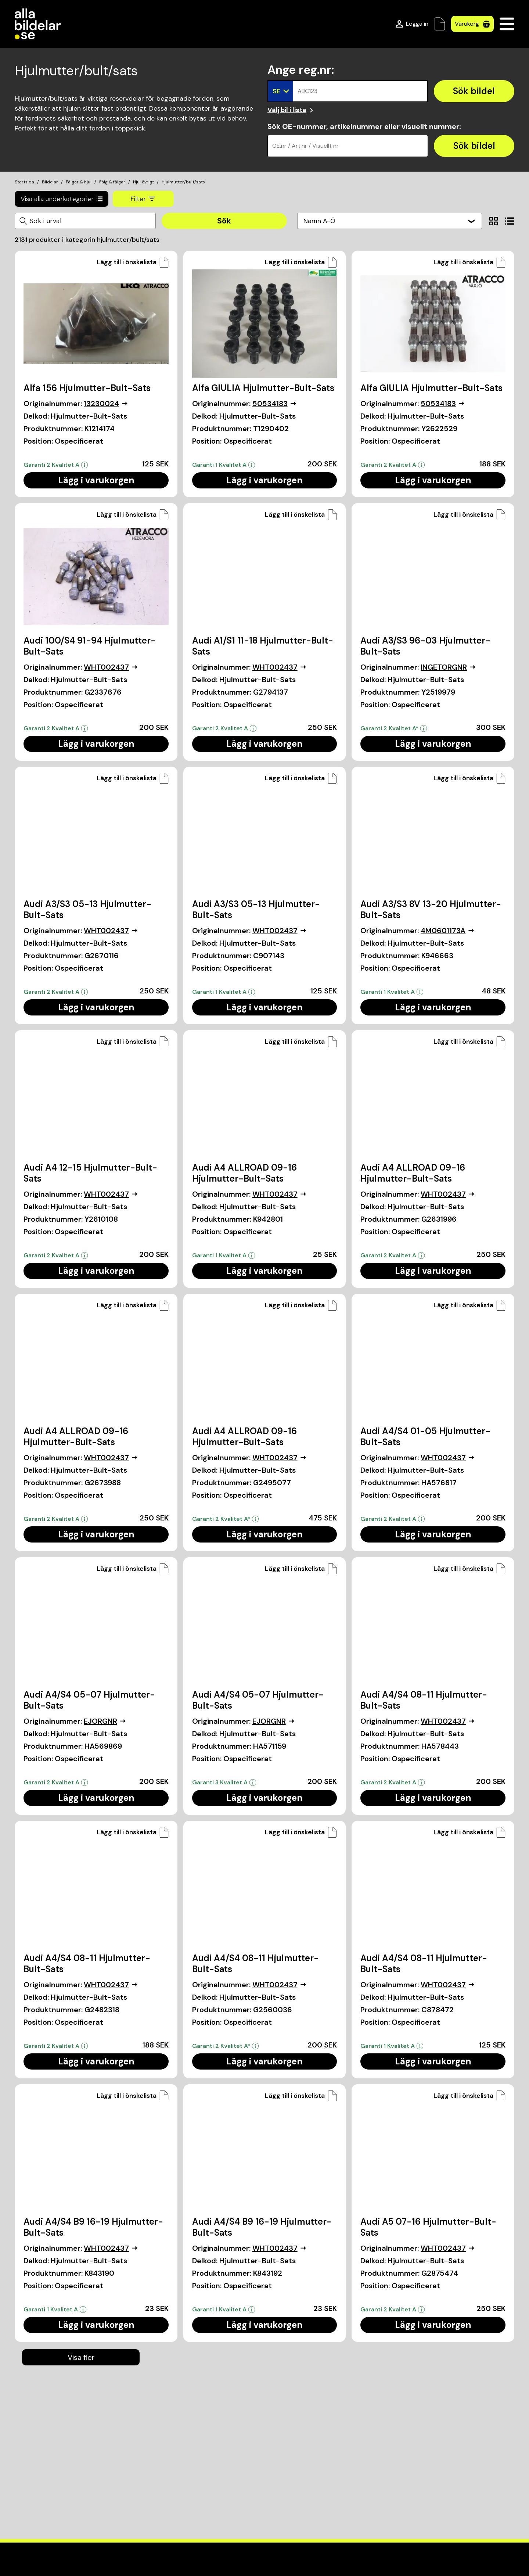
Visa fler (81, 2357)
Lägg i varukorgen (96, 480)
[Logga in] (412, 23)
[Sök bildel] (474, 91)
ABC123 (307, 91)
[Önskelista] (439, 24)
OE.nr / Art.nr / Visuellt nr (305, 146)
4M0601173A (447, 930)
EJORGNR (105, 1721)
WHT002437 (110, 667)
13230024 (105, 403)
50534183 (274, 403)
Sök (224, 221)
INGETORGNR (448, 667)
